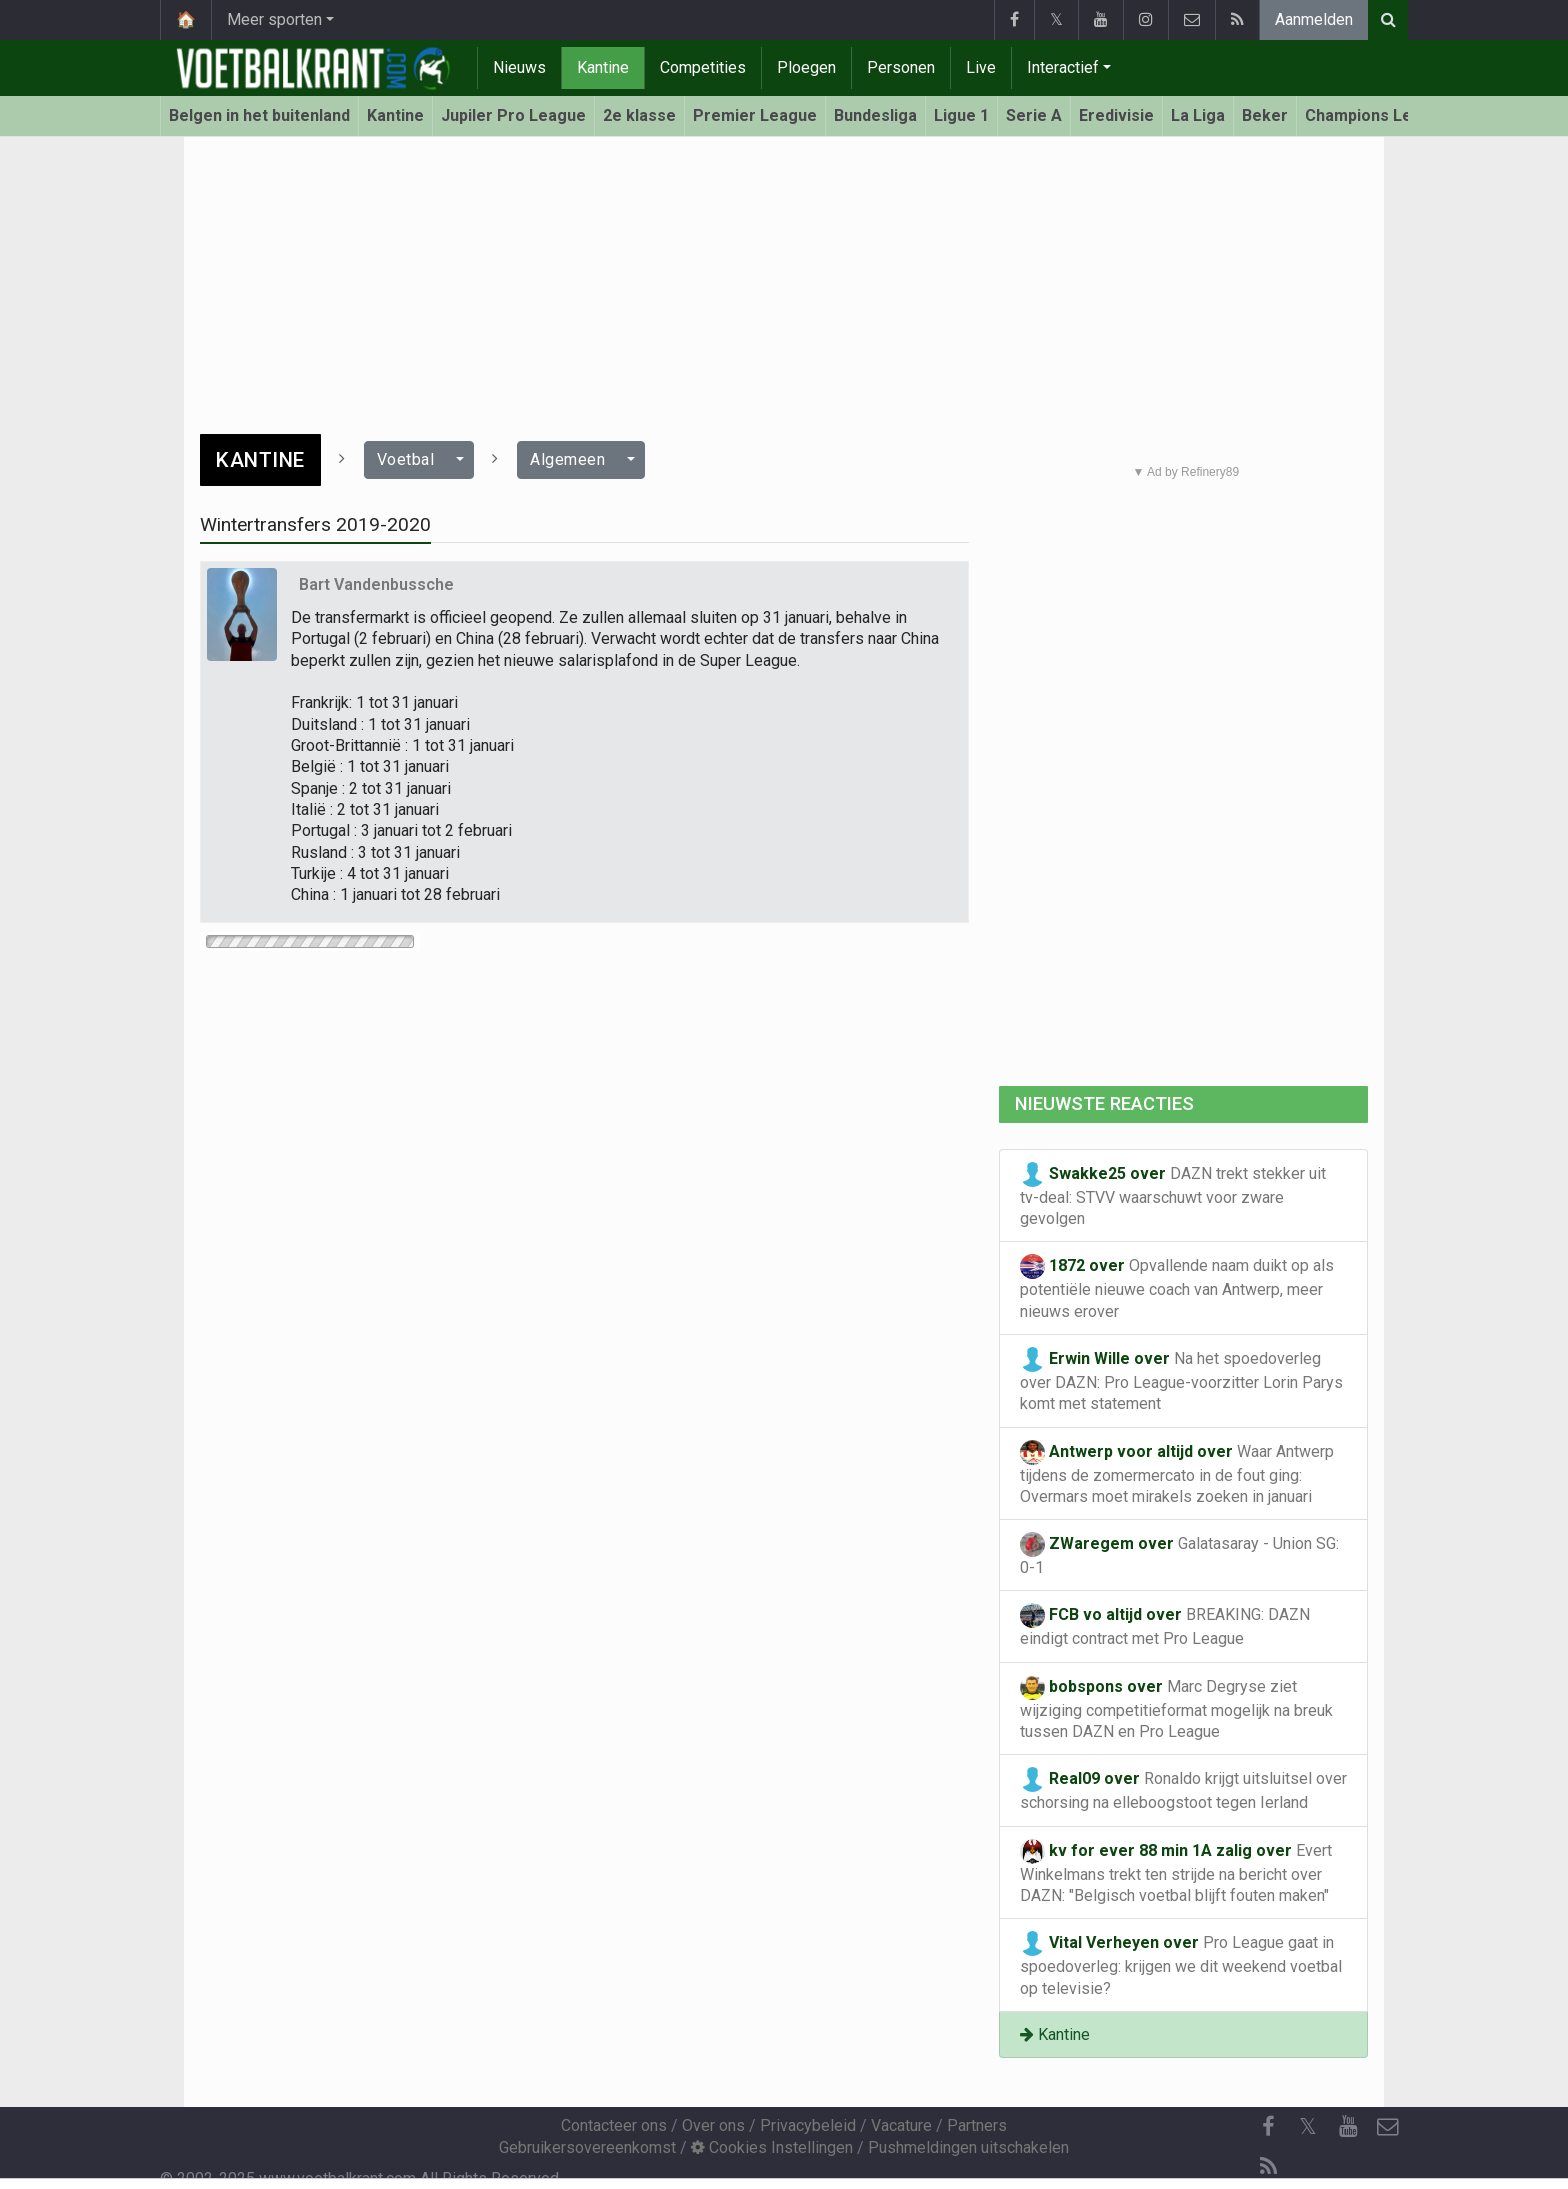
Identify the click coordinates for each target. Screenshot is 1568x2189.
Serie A (1034, 115)
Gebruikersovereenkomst (587, 2147)
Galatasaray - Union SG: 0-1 (1179, 1554)
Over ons (713, 2125)
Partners (977, 2125)
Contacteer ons (614, 2125)
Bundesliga (875, 115)
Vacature (901, 2125)
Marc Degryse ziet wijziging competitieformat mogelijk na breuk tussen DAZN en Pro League (1176, 1708)
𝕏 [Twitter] (1308, 2126)
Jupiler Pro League (513, 115)
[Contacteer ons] (1388, 2127)
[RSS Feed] (1268, 2167)
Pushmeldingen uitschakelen (968, 2147)
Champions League (1377, 115)
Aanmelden (1314, 19)
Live (981, 67)
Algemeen (567, 459)
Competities (703, 67)
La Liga (1198, 115)
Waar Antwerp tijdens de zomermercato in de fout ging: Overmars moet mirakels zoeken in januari (1177, 1473)
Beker (1265, 115)
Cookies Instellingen (772, 2147)
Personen (901, 67)
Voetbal (406, 459)
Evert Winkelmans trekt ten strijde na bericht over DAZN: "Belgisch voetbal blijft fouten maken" (1176, 1872)
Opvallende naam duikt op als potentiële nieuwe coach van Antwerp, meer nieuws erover (1177, 1287)
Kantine (603, 67)
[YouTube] (1348, 2127)
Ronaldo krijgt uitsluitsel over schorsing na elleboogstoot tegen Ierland (1183, 1789)
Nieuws (519, 67)
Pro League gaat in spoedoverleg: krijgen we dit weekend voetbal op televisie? (1181, 1964)
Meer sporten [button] (274, 19)
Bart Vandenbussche (376, 584)
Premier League (755, 115)
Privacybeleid (808, 2125)
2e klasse (639, 115)
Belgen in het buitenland (259, 115)
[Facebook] (1268, 2127)
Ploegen (806, 67)
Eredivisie (1116, 115)
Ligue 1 (961, 115)
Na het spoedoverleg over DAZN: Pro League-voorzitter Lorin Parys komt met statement (1181, 1380)
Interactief (1063, 67)
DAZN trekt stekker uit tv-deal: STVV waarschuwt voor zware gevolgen (1173, 1195)
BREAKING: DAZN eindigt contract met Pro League (1165, 1625)
